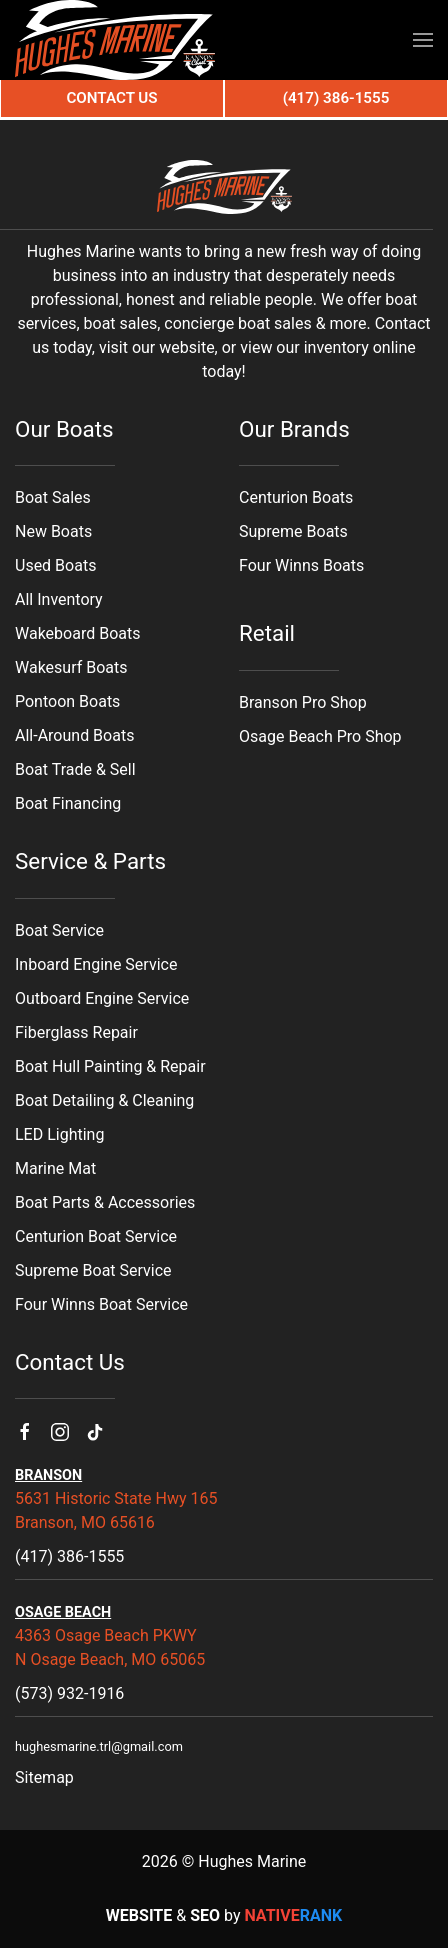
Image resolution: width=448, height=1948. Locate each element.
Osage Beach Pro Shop (320, 736)
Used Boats (55, 565)
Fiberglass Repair (76, 1032)
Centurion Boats (296, 497)
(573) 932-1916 (69, 1693)
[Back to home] (115, 40)
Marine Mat (55, 1168)
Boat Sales (53, 497)
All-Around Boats (74, 735)
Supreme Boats (293, 531)
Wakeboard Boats (77, 633)
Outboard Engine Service (102, 998)
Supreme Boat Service (93, 1270)
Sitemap (44, 1777)
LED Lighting (59, 1134)
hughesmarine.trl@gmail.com (99, 1746)
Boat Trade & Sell (75, 769)
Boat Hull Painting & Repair (110, 1066)
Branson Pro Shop (303, 702)
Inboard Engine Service (96, 964)
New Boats (53, 531)
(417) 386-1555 (69, 1556)
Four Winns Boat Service (101, 1304)
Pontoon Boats (67, 701)
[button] (423, 40)
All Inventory (59, 599)
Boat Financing (68, 803)
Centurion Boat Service (96, 1236)
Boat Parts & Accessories (105, 1202)
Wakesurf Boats (71, 667)
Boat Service (59, 930)
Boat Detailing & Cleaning (104, 1100)
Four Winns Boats (301, 565)
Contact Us (111, 98)
